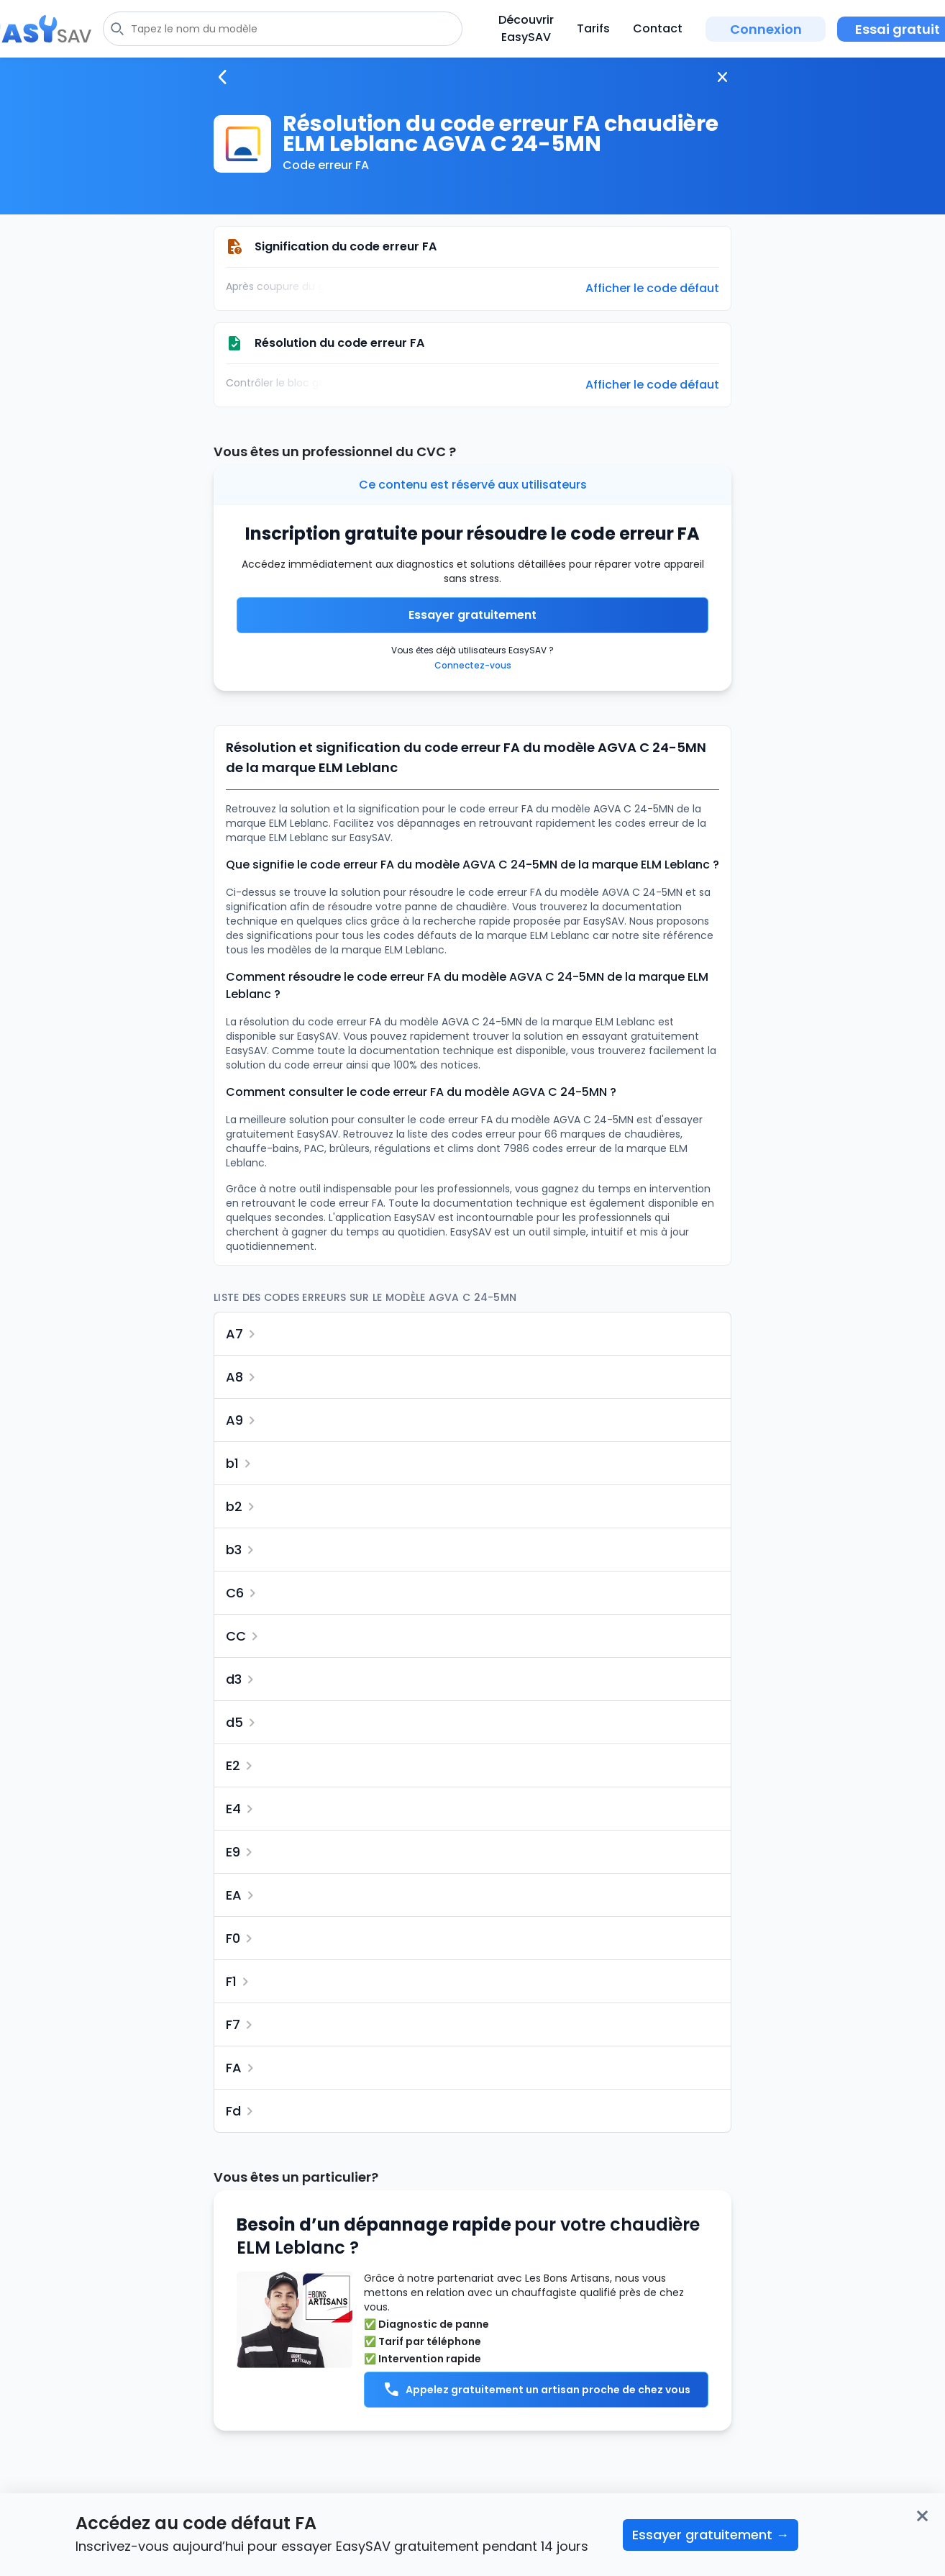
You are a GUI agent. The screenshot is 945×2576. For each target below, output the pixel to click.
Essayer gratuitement (472, 615)
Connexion (766, 29)
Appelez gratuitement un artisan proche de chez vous (536, 2389)
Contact (657, 28)
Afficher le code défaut (652, 288)
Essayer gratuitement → (710, 2535)
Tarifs (593, 28)
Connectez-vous (472, 665)
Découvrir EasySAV (526, 28)
